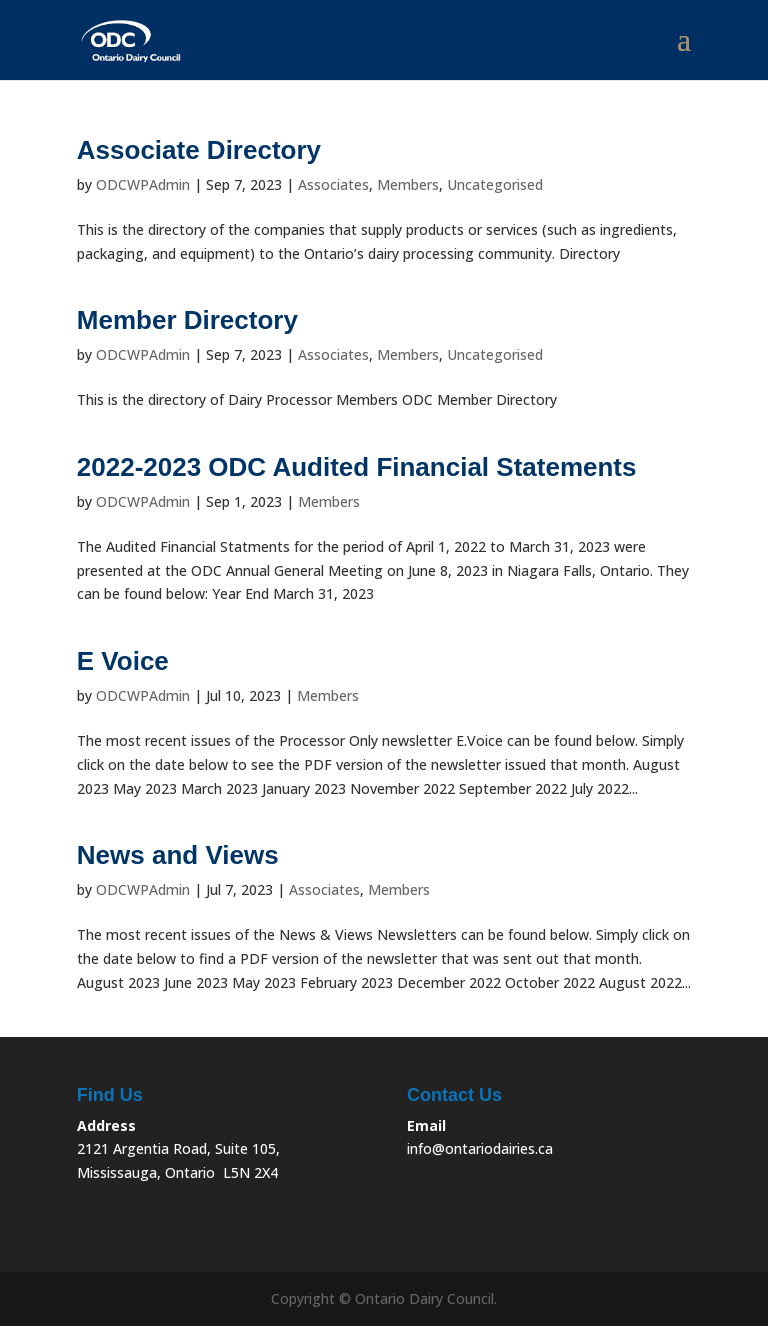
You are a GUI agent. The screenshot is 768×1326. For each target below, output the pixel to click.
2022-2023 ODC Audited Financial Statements (357, 467)
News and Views (178, 855)
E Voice (123, 661)
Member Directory (187, 320)
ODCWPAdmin (143, 184)
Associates (333, 184)
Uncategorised (495, 184)
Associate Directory (199, 150)
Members (408, 184)
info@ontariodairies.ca (480, 1148)
